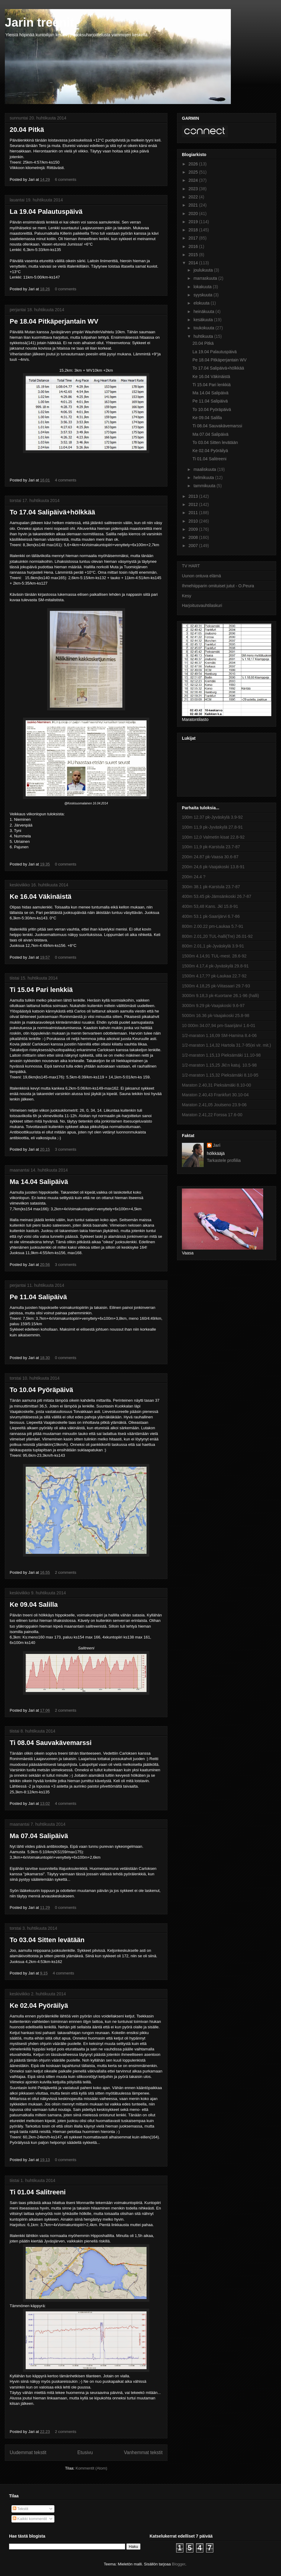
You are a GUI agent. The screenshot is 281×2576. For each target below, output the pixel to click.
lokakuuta (203, 286)
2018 (194, 229)
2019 (194, 221)
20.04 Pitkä (27, 129)
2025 (194, 172)
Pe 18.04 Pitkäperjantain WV (54, 321)
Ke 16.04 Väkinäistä (40, 896)
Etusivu (85, 2452)
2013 (194, 496)
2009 (194, 529)
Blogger (178, 2564)
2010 (194, 521)
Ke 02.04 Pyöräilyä (39, 2005)
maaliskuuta (205, 469)
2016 (194, 246)
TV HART (191, 565)
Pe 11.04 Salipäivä (38, 1297)
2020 (194, 213)
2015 (194, 254)
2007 (194, 545)
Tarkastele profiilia (224, 1160)
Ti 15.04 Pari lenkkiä (41, 989)
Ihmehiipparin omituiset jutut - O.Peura (218, 585)
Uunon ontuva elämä (201, 575)
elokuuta (202, 303)
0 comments (65, 289)
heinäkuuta (204, 311)
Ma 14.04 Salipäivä (39, 1181)
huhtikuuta (203, 336)
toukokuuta (204, 327)
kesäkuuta (203, 319)
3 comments (65, 1149)
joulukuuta (203, 270)
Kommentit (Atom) (91, 2468)
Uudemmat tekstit (28, 2452)
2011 (194, 512)
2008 (194, 537)
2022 (194, 196)
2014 (194, 262)
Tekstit (20, 2508)
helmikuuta (204, 477)
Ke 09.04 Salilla (34, 1604)
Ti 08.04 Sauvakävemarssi (51, 1742)
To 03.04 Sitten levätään (47, 1940)
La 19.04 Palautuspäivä (46, 211)
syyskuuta (203, 294)
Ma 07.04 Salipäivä (39, 1836)
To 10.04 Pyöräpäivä (41, 1390)
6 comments (65, 179)
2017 (194, 238)
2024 (194, 180)
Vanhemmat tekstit (143, 2452)
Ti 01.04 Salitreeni (38, 2192)
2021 (194, 205)
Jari (217, 1145)
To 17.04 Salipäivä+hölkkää (52, 512)
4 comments (65, 480)
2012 (194, 504)
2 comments (65, 1572)
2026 (194, 163)
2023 (194, 188)
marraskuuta (205, 278)
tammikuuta (204, 485)
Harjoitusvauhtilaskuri (202, 605)
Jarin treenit (39, 22)
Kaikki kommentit (30, 2518)
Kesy (186, 595)
